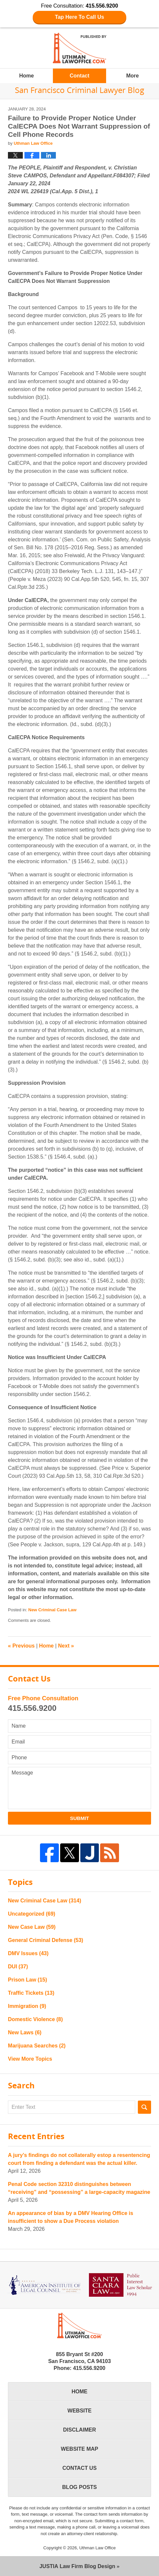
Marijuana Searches (36, 2045)
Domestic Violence (35, 2019)
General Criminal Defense (45, 1940)
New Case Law (32, 1927)
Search (144, 2107)
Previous (21, 1646)
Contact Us (79, 2468)
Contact (80, 75)
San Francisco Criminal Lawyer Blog (79, 48)
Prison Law (27, 1980)
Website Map (79, 2449)
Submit (79, 1818)
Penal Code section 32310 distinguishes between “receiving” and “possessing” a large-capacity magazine (79, 2188)
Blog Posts (79, 2487)
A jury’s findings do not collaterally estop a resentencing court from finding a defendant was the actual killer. (79, 2159)
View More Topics (30, 2059)
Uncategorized (31, 1914)
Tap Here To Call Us (79, 17)
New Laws (24, 2032)
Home (26, 75)
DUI (18, 1966)
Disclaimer (79, 2430)
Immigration (27, 2006)
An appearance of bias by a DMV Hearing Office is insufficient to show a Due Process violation (70, 2217)
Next (66, 1646)
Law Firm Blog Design (77, 2566)
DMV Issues (28, 1953)
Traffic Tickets (31, 1993)
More (132, 75)
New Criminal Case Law (52, 1609)
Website (79, 2410)
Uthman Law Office (97, 2547)
